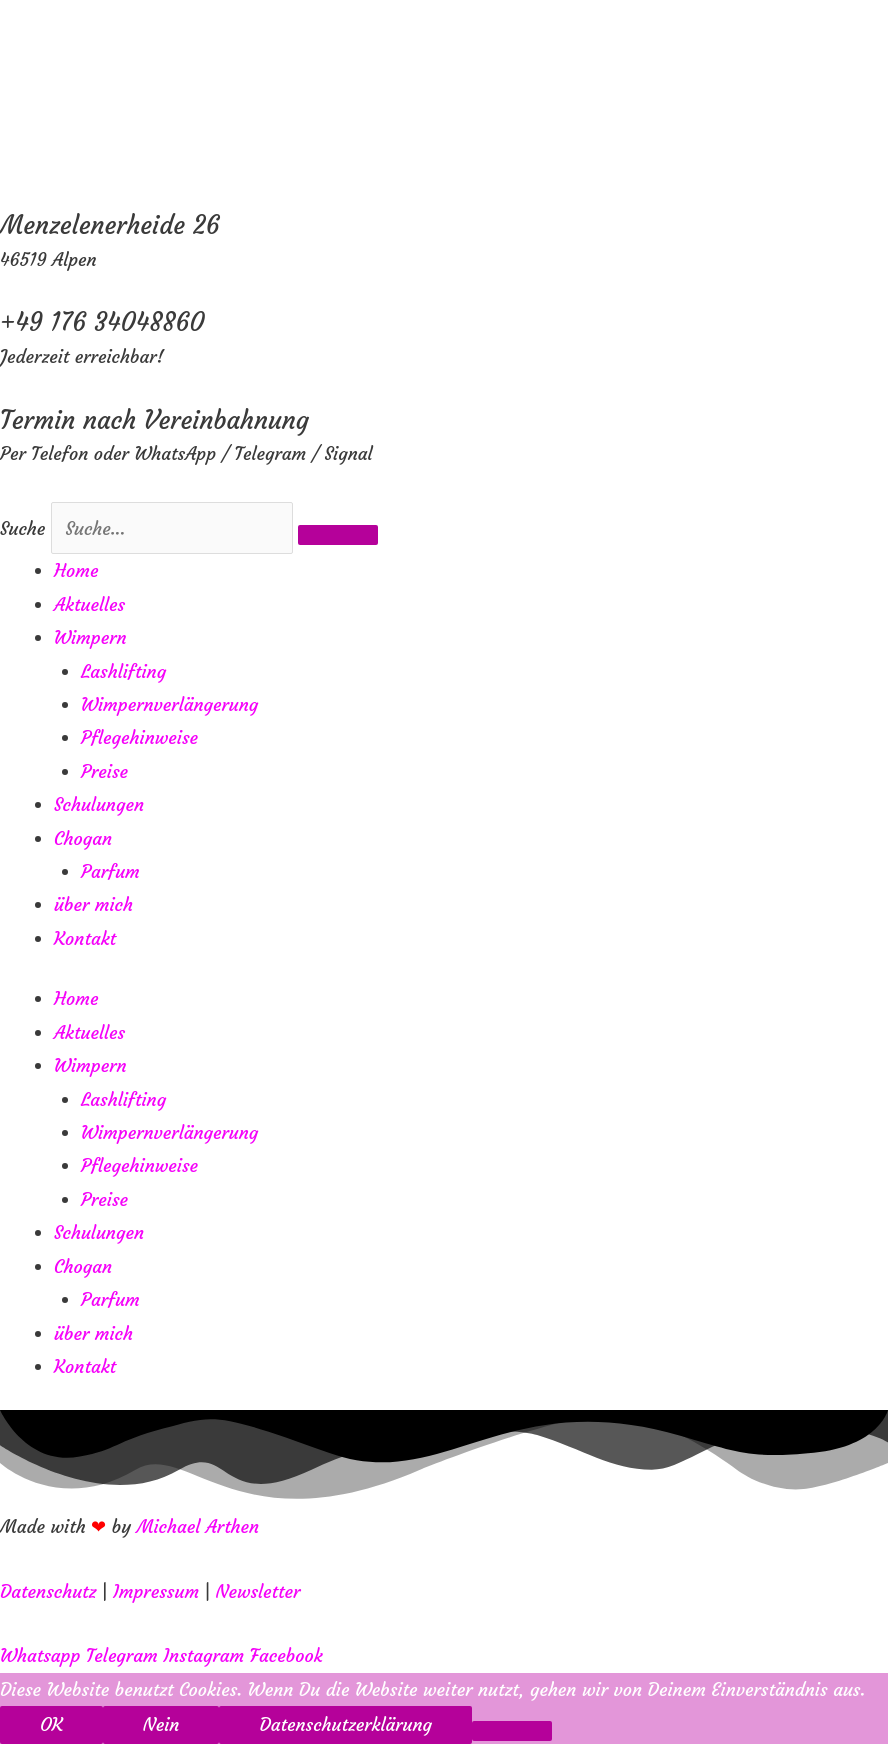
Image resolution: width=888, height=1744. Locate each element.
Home (76, 570)
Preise (104, 771)
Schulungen (99, 804)
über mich (93, 904)
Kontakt (85, 938)
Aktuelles (89, 604)
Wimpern (90, 637)
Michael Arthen (198, 1526)
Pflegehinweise (139, 737)
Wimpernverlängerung (169, 704)
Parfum (110, 871)
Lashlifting (123, 671)
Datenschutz (48, 1591)
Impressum (156, 1591)
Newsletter (258, 1591)
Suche (22, 528)
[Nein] (512, 1731)
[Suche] (338, 535)
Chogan (83, 838)
